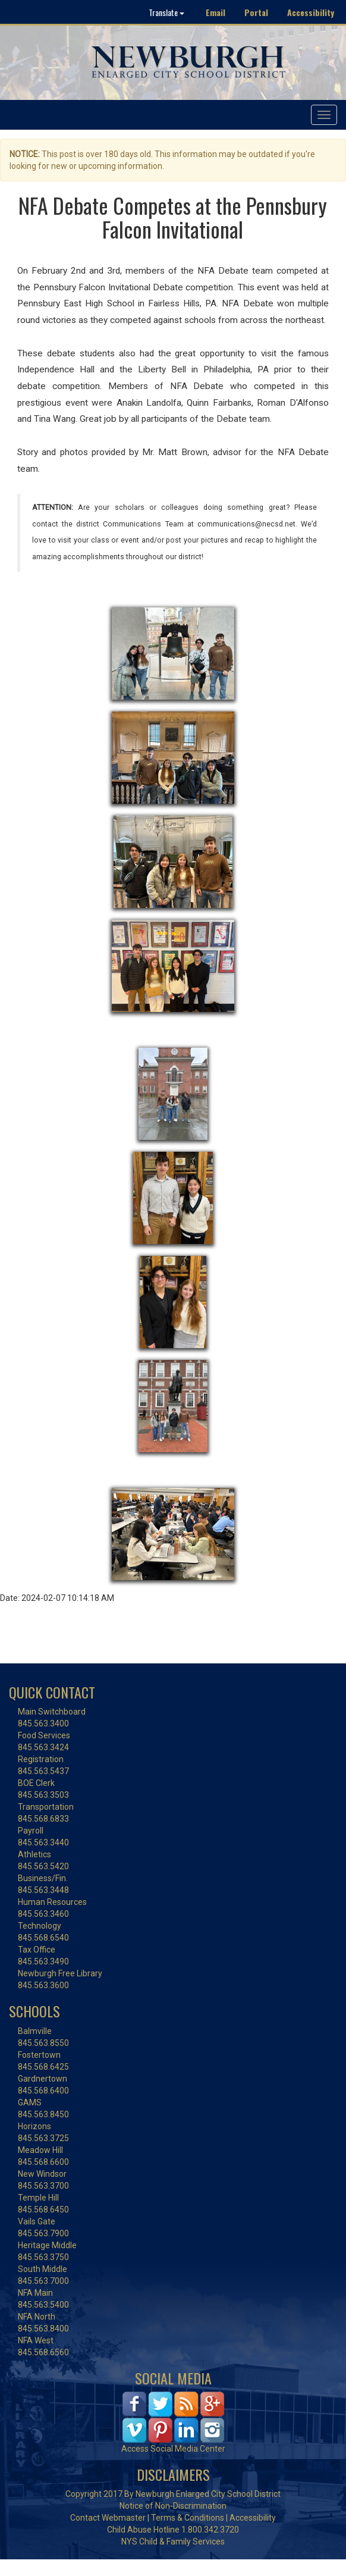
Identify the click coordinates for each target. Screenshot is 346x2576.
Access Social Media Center (173, 2448)
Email (215, 12)
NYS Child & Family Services (173, 2541)
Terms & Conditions (187, 2517)
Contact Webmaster (108, 2517)
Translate (166, 12)
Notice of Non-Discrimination (173, 2506)
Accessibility (310, 12)
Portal (256, 12)
